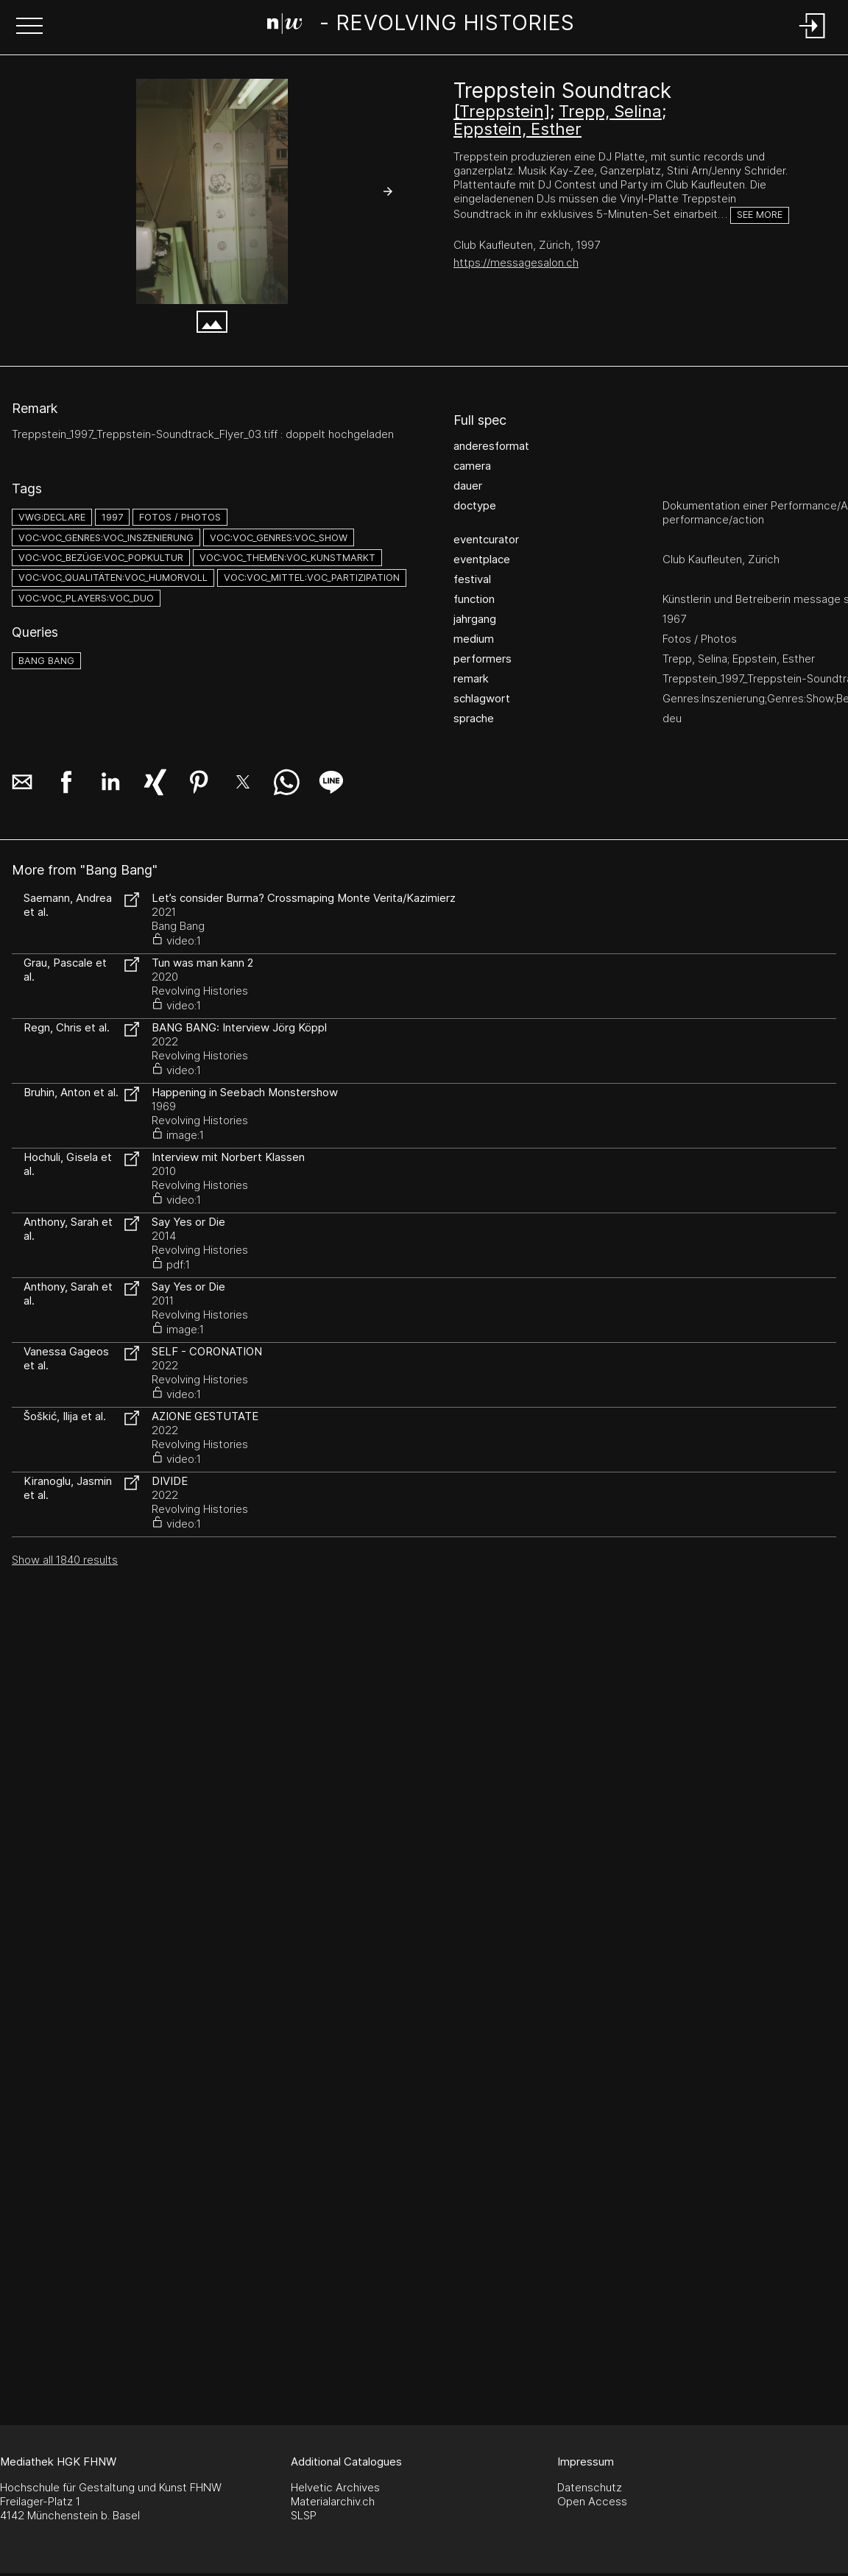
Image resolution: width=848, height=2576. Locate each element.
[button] (29, 27)
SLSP (304, 2515)
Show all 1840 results (65, 1560)
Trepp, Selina (610, 111)
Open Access (592, 2501)
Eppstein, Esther (517, 128)
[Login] (812, 39)
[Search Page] (421, 26)
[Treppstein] (501, 111)
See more (759, 214)
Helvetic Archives (335, 2487)
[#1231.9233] (212, 191)
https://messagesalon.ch (516, 262)
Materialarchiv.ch (333, 2501)
